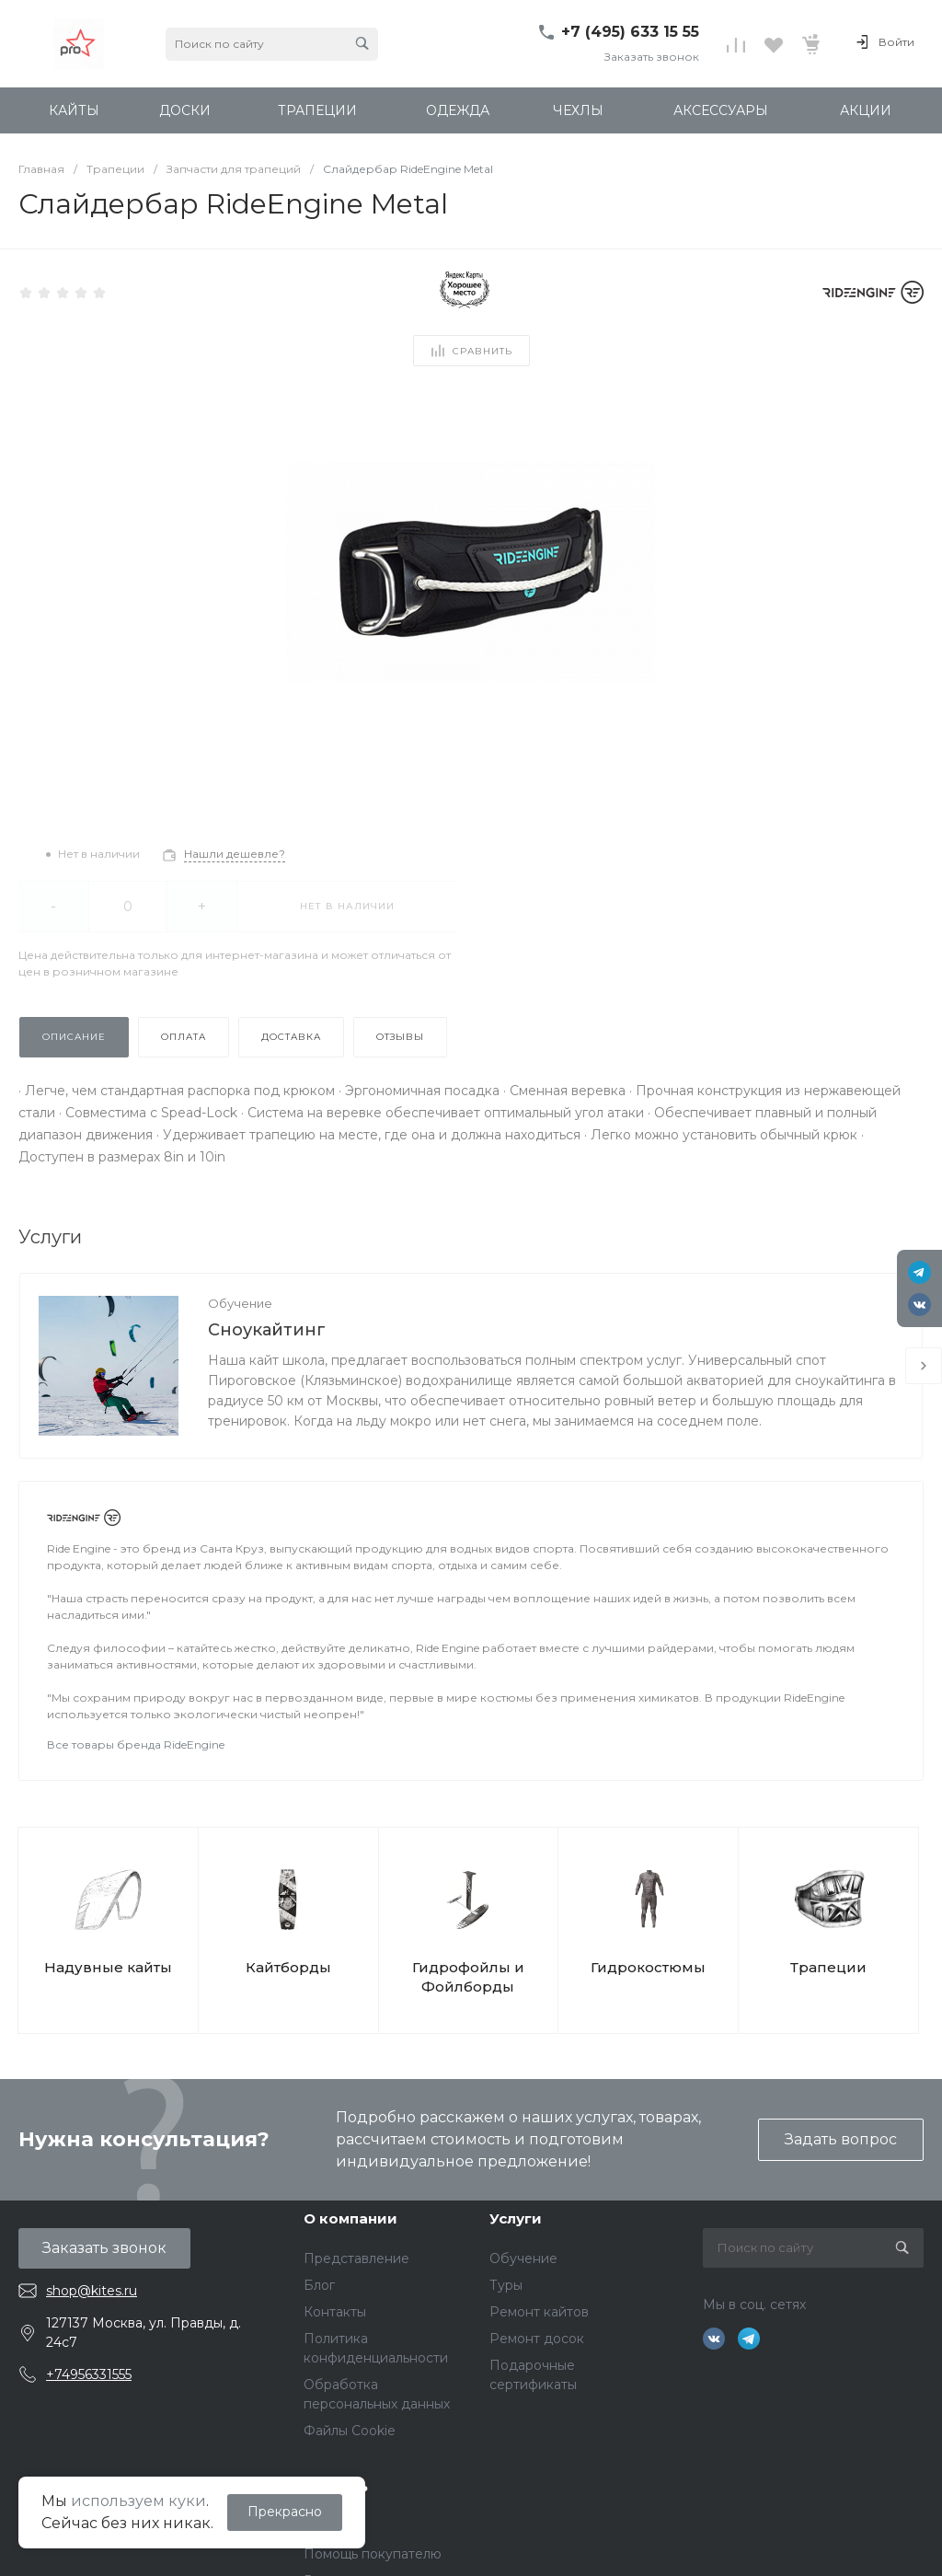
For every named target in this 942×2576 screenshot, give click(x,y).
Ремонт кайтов (539, 2312)
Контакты (335, 2312)
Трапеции (828, 1967)
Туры (506, 2285)
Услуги (515, 2218)
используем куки (138, 2501)
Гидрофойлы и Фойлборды (468, 1976)
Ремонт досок (536, 2338)
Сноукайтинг (267, 1330)
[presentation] (923, 1365)
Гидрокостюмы (648, 1967)
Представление (356, 2258)
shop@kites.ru (91, 2290)
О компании (350, 2218)
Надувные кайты (108, 1967)
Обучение (240, 1303)
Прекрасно (284, 2511)
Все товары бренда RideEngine (135, 1744)
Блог (319, 2285)
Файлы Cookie (350, 2430)
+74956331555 (89, 2374)
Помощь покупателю (373, 2554)
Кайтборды (288, 1967)
